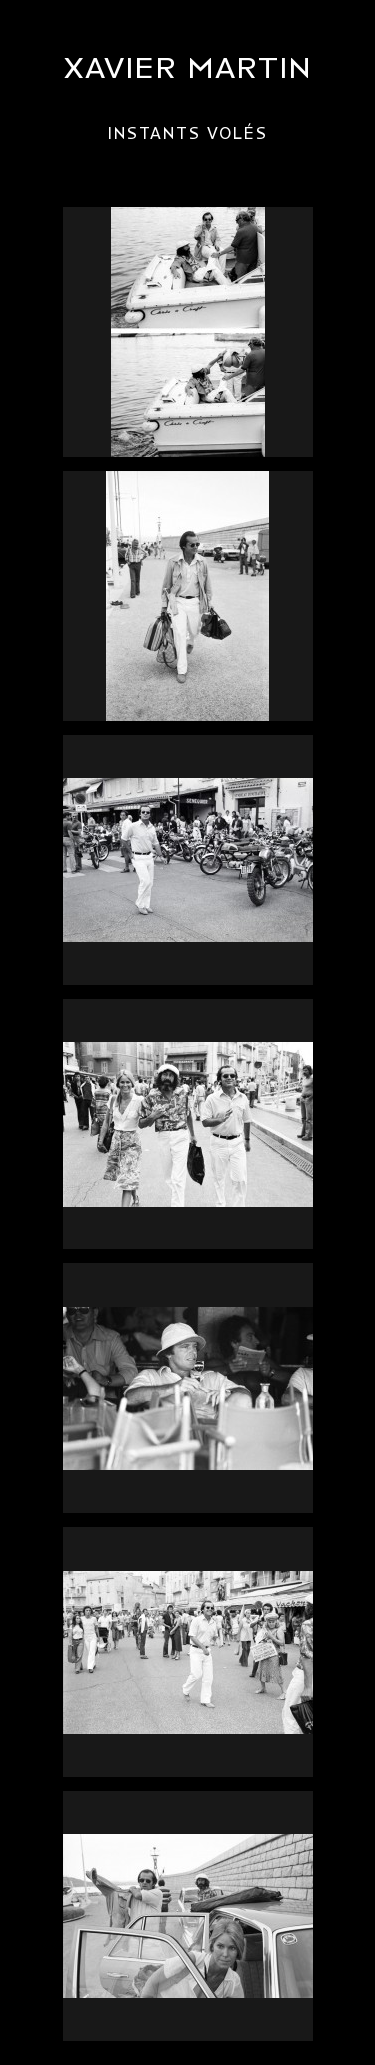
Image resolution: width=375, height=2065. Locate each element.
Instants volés (188, 134)
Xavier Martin (188, 68)
